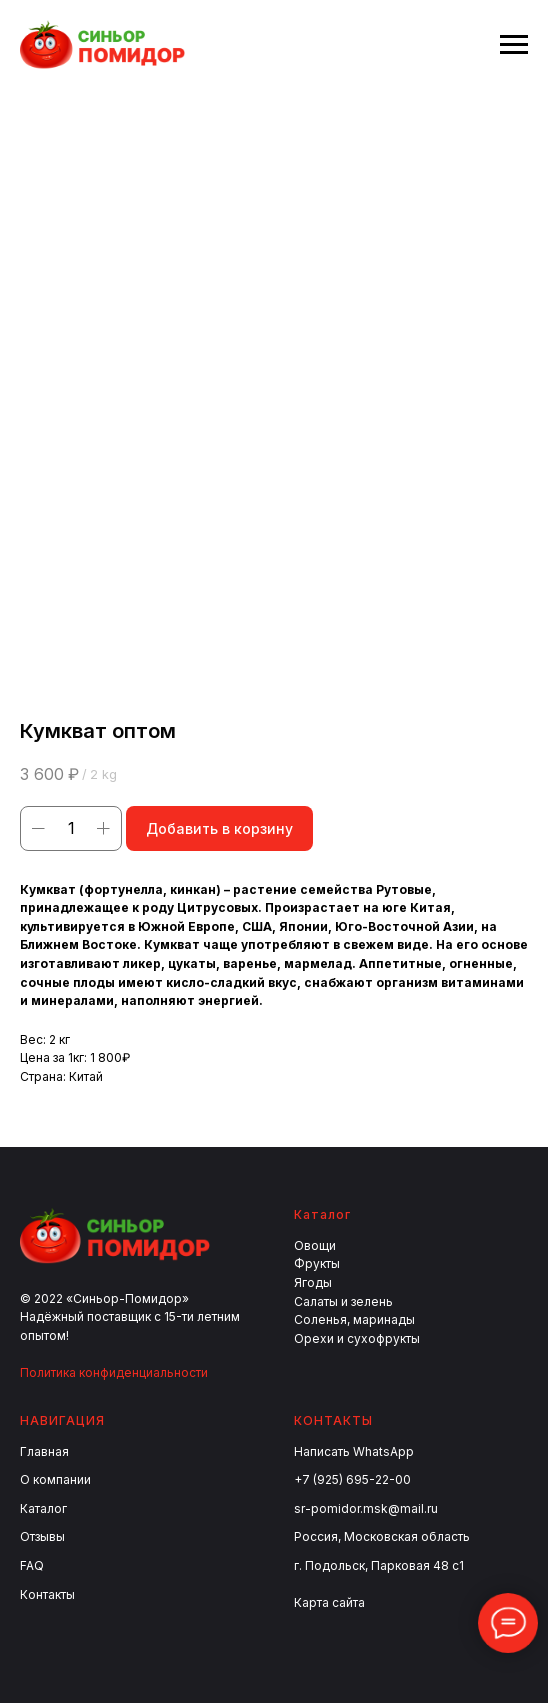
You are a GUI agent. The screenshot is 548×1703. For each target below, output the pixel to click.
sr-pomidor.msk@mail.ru (366, 1508)
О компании (55, 1479)
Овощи (315, 1245)
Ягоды (313, 1282)
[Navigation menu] (514, 45)
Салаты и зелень (343, 1301)
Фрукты (317, 1263)
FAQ (32, 1565)
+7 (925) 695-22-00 (352, 1479)
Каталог (43, 1508)
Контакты (47, 1594)
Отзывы (42, 1536)
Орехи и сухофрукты (357, 1338)
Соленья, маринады (354, 1319)
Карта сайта (329, 1602)
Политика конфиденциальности (114, 1372)
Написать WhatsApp (354, 1451)
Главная (44, 1451)
